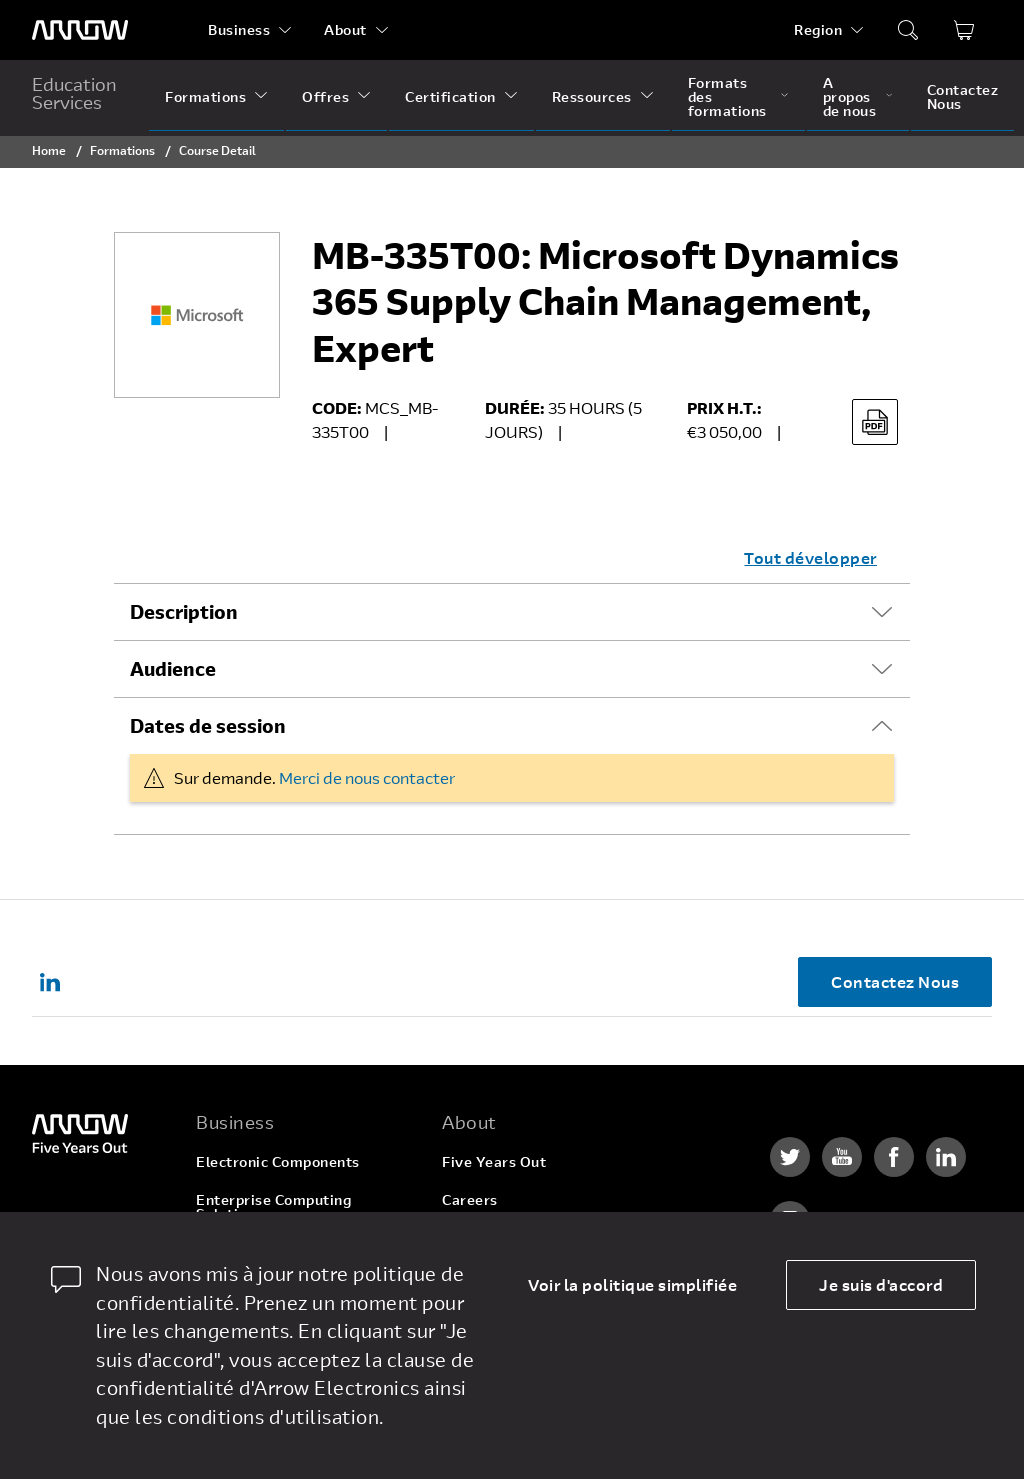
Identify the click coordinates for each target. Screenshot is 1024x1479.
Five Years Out (494, 1161)
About (345, 29)
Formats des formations (727, 96)
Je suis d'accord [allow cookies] (881, 1284)
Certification (450, 96)
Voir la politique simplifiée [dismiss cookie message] (632, 1284)
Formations (205, 96)
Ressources (592, 96)
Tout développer (810, 557)
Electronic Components (278, 1161)
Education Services (74, 93)
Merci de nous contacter (367, 777)
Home (49, 150)
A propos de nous (850, 96)
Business (239, 29)
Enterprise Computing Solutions (273, 1206)
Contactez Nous (963, 96)
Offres (325, 96)
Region (818, 29)
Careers (470, 1199)
